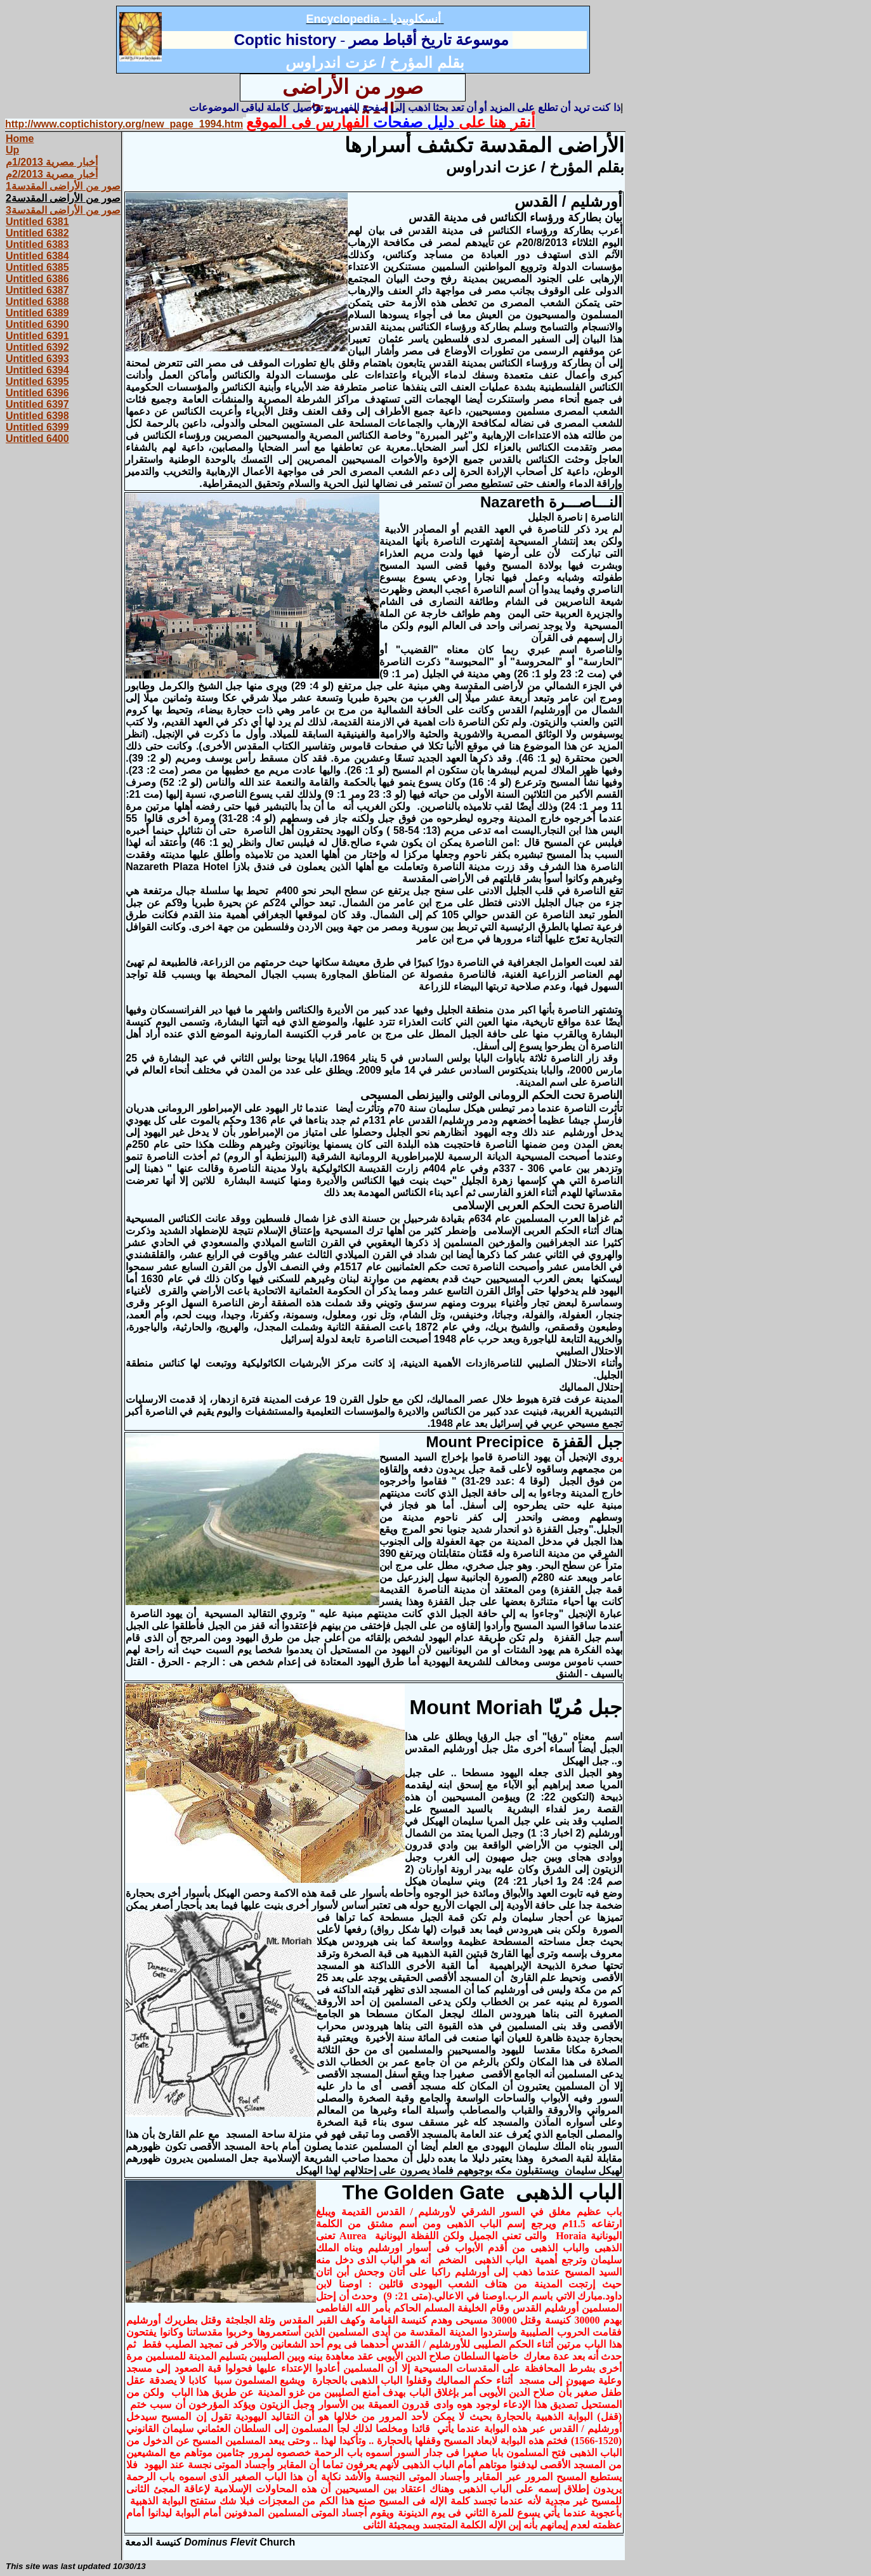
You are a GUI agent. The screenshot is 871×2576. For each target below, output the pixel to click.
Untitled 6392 (37, 347)
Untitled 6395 (37, 381)
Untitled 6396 (37, 392)
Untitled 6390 (37, 324)
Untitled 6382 (37, 233)
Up (12, 150)
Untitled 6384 (37, 255)
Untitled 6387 (37, 290)
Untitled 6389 (37, 313)
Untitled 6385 (37, 267)
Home (20, 138)
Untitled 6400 (37, 438)
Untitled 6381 (37, 221)
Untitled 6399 (37, 427)
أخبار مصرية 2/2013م (52, 174)
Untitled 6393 (37, 358)
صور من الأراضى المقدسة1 (63, 186)
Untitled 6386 (37, 278)
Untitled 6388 (37, 301)
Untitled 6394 (37, 370)
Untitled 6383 (37, 244)
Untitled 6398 (37, 415)
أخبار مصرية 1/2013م (52, 162)
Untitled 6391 (37, 335)
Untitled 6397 (37, 404)
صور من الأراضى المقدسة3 (63, 210)
